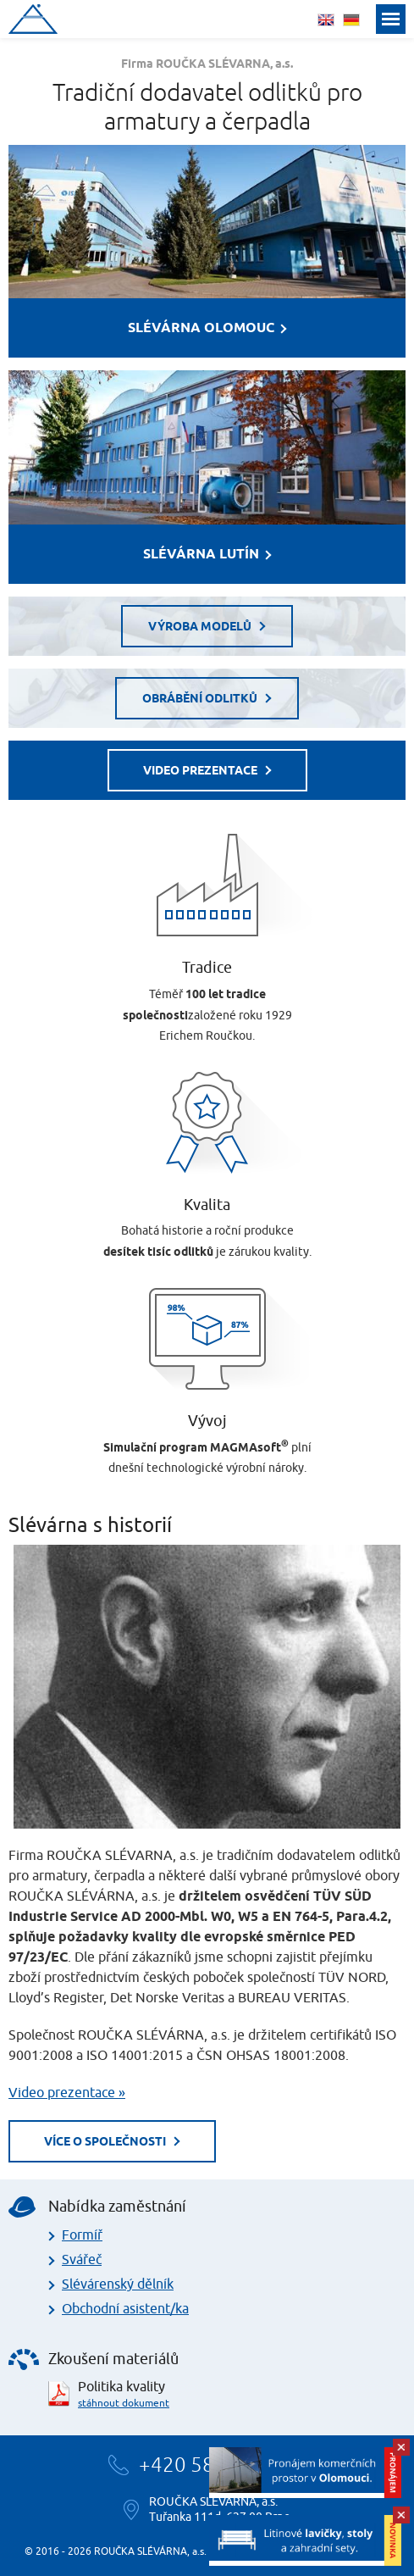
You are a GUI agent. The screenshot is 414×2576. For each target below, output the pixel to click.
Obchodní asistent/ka (125, 2309)
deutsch (351, 19)
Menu (391, 19)
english (326, 19)
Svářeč (82, 2259)
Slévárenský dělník (118, 2284)
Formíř (82, 2235)
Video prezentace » (66, 2093)
